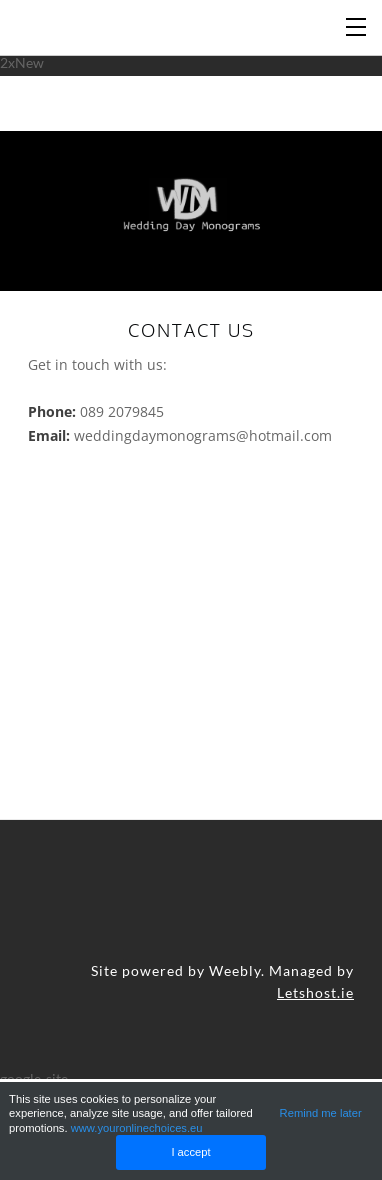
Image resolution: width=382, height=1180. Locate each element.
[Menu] (357, 25)
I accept (190, 1152)
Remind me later (321, 1113)
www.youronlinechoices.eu (137, 1128)
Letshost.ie (315, 992)
